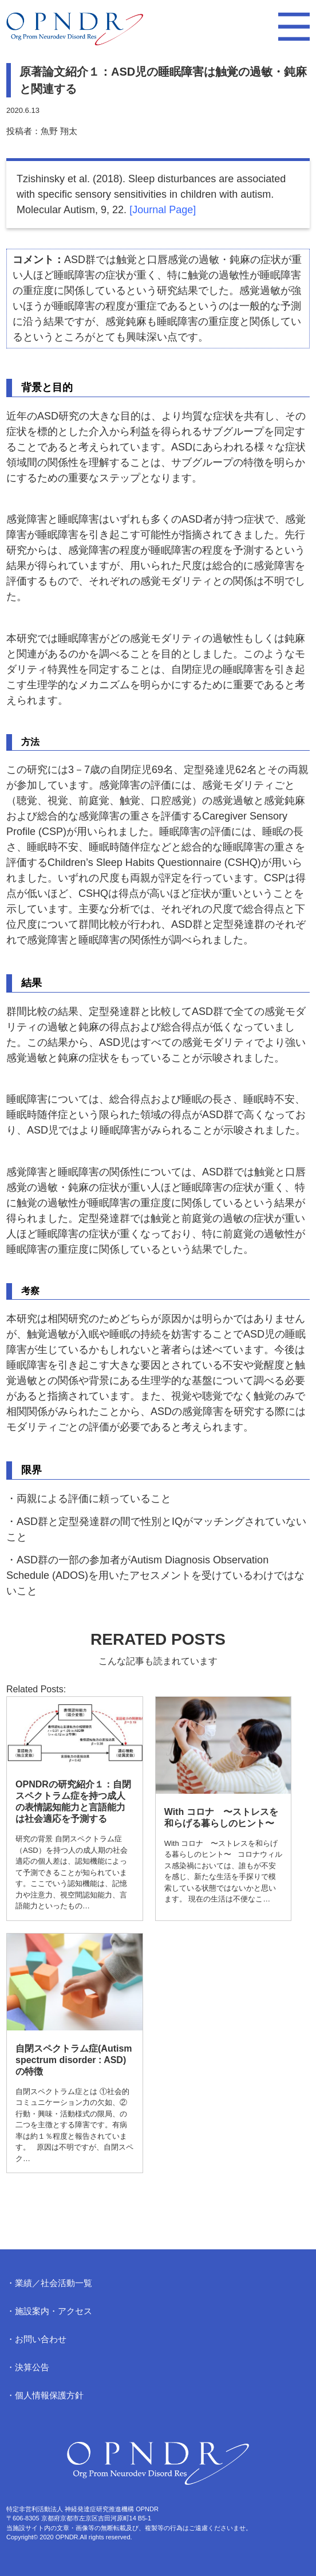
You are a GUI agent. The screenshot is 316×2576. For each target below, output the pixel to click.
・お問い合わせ (36, 2339)
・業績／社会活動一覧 (49, 2283)
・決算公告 (27, 2367)
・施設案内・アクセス (49, 2311)
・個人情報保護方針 (45, 2395)
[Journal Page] (162, 209)
